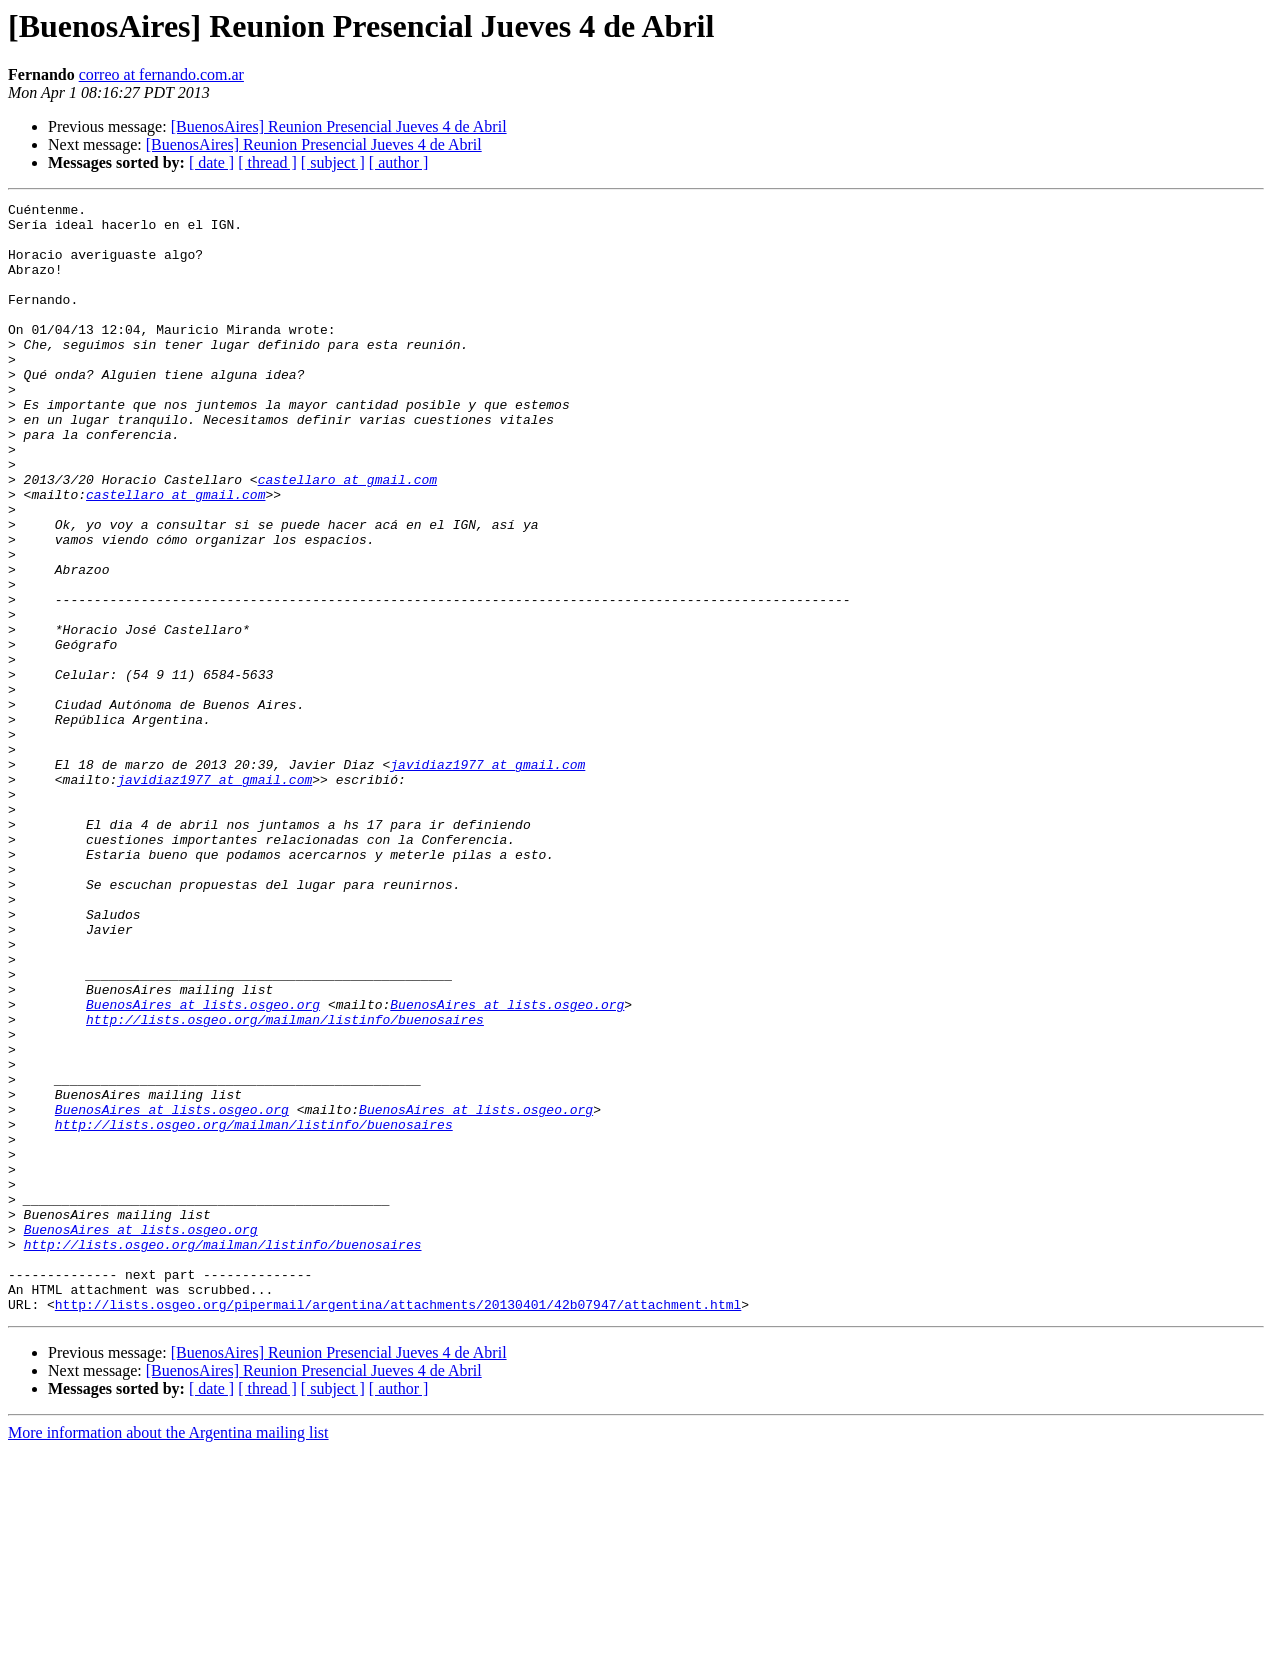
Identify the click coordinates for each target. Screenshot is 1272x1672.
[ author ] (399, 162)
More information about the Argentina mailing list (168, 1654)
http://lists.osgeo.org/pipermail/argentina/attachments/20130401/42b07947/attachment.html (398, 1526)
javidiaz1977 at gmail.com (487, 878)
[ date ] (211, 162)
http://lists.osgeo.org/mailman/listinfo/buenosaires (285, 1184)
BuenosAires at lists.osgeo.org (203, 1166)
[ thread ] (267, 162)
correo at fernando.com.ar (161, 74)
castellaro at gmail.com (347, 536)
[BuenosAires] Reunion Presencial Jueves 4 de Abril (339, 126)
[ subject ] (333, 162)
